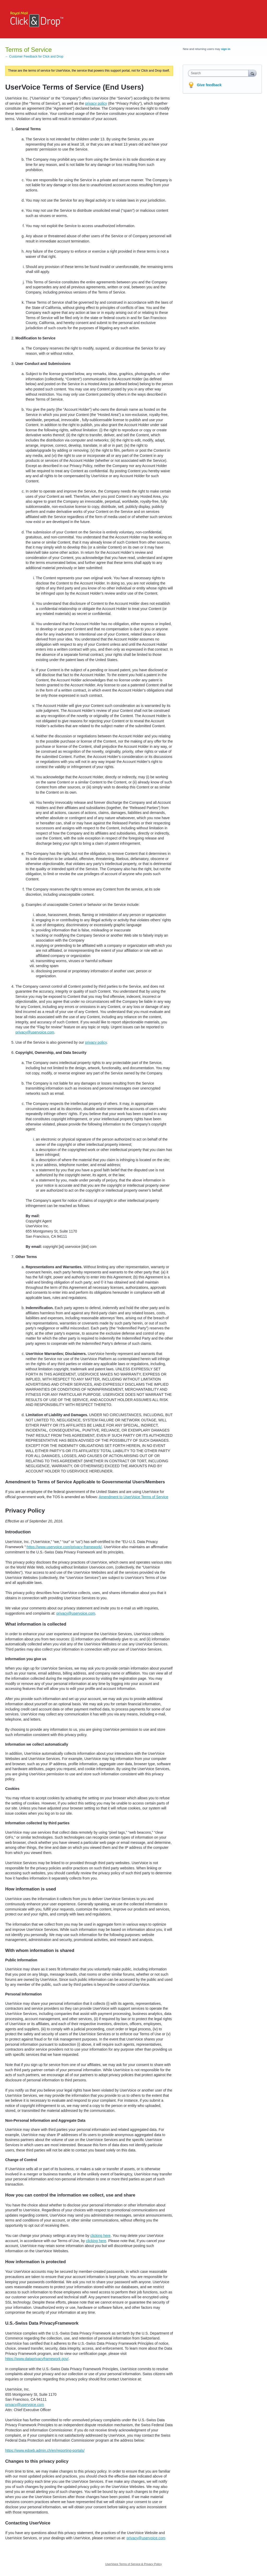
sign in (225, 49)
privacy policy (96, 103)
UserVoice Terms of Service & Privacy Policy (133, 2564)
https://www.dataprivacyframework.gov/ (37, 2359)
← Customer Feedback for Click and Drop (34, 56)
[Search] (252, 73)
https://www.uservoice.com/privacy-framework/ (64, 1547)
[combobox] (219, 73)
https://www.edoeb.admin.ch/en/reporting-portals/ (44, 2450)
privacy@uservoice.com (34, 1032)
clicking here (100, 2235)
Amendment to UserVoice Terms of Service (133, 1497)
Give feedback (209, 85)
